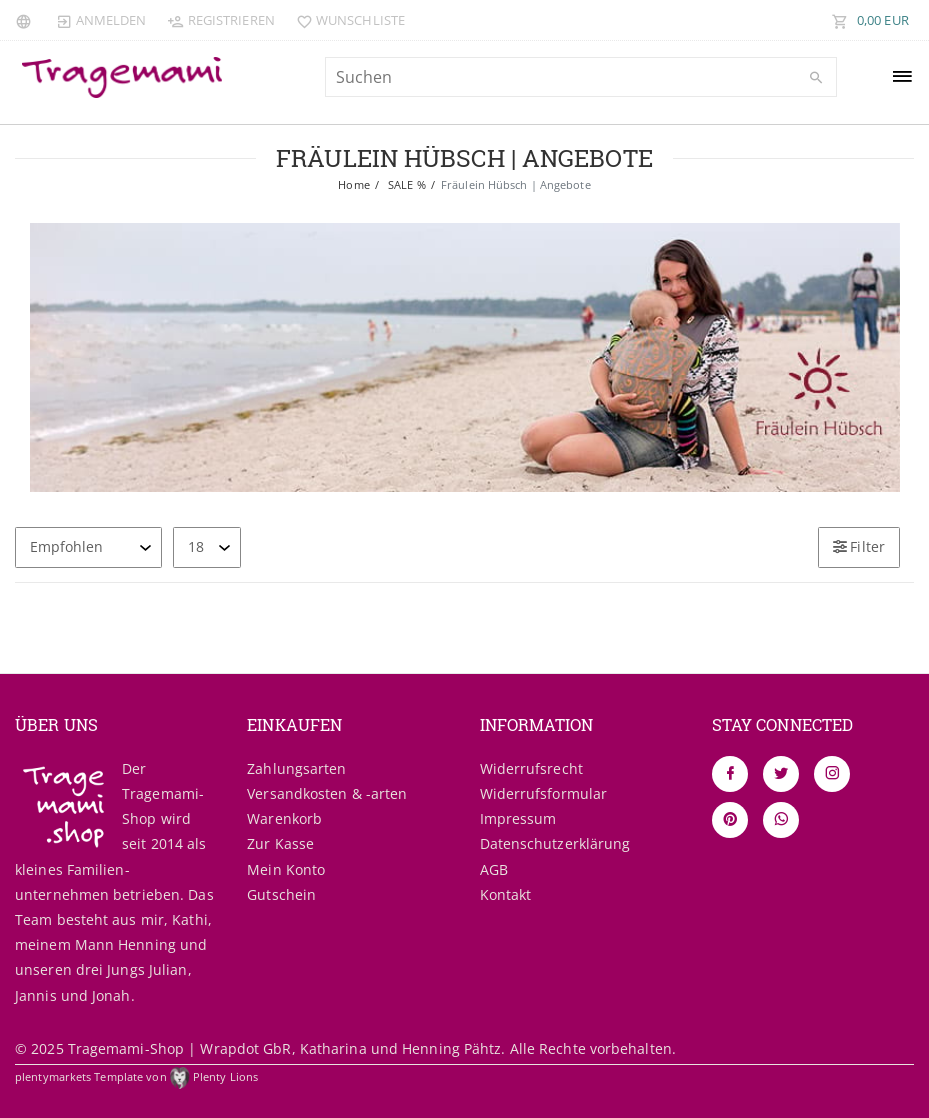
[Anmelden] (101, 20)
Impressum (518, 818)
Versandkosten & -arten (327, 793)
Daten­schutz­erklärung (555, 843)
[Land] (26, 20)
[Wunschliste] (346, 20)
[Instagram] (832, 774)
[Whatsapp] (781, 820)
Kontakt (506, 894)
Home (353, 184)
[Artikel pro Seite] (207, 547)
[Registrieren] (221, 20)
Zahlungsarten (296, 768)
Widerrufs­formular (544, 793)
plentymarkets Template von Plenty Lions (136, 1076)
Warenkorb (284, 818)
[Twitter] (781, 774)
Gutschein (281, 894)
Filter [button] (859, 546)
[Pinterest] (730, 820)
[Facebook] (730, 774)
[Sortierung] (88, 547)
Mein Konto (286, 869)
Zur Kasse (280, 843)
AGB (494, 869)
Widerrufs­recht (531, 768)
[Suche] (817, 78)
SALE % (405, 184)
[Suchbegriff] (581, 77)
